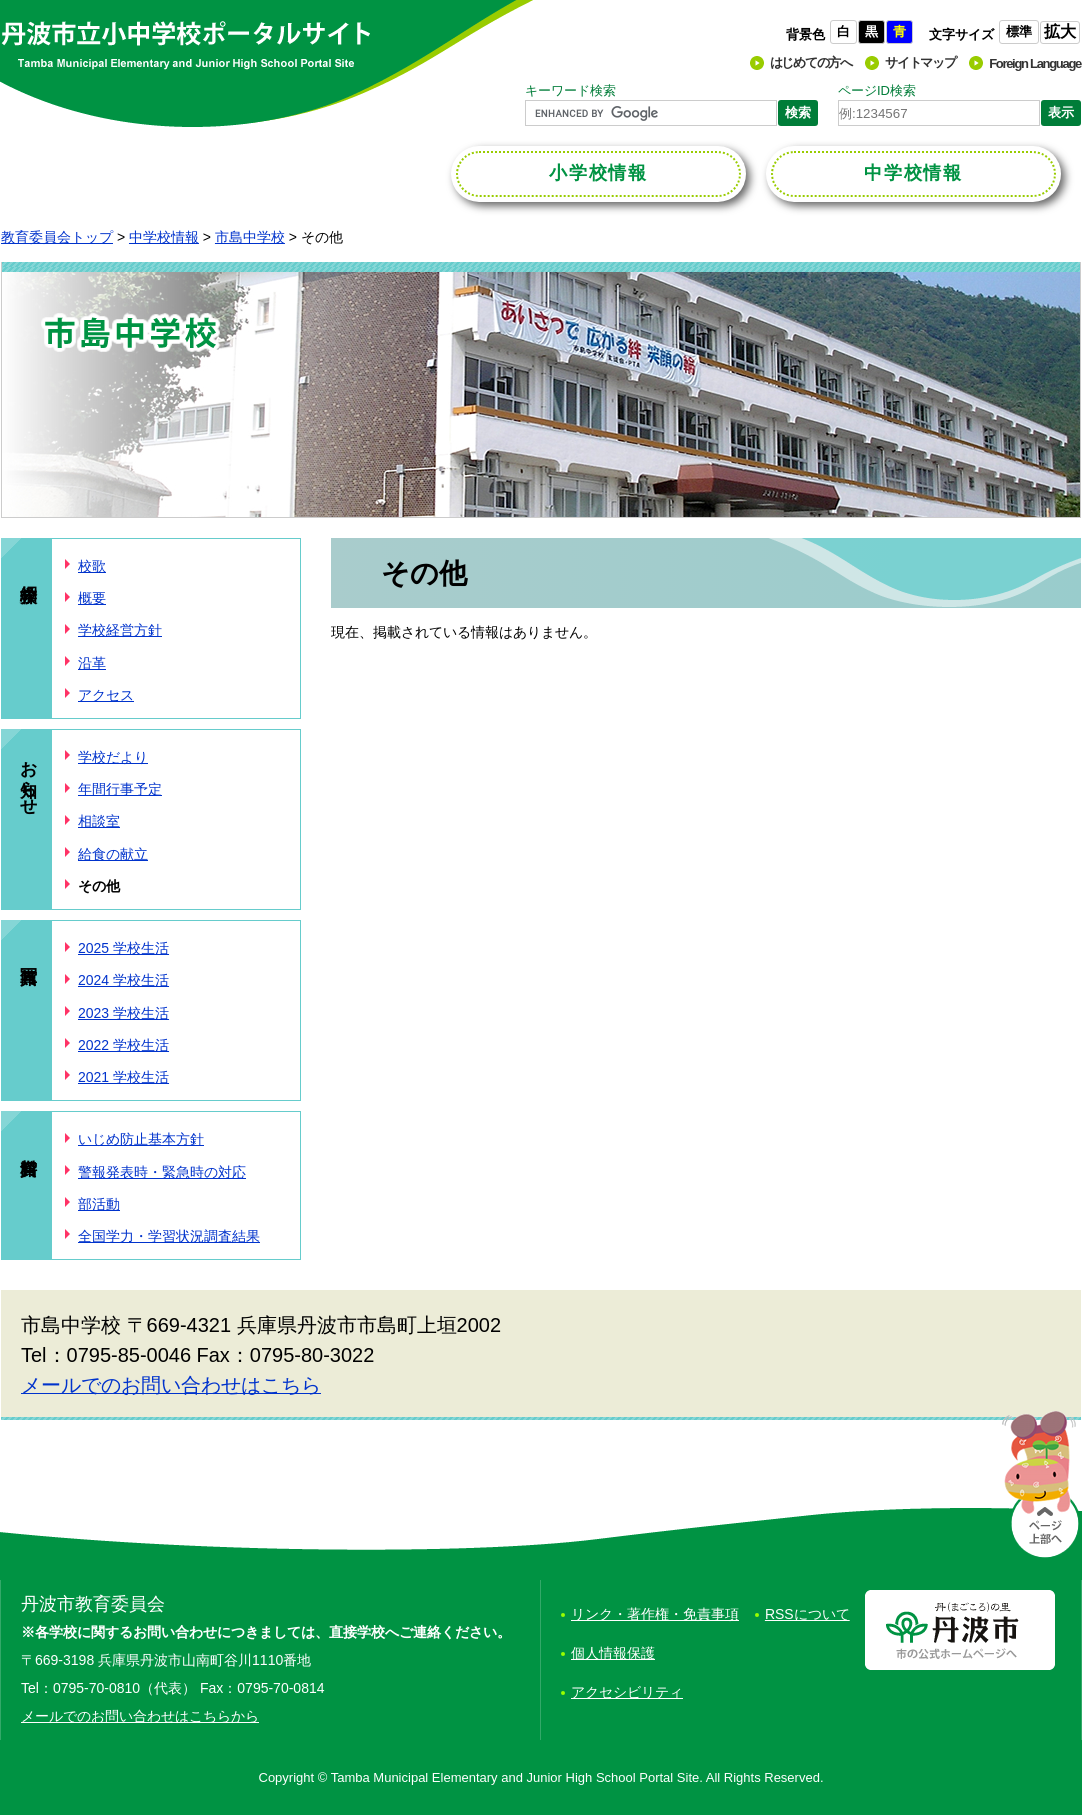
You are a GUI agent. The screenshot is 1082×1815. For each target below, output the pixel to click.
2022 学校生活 (123, 1045)
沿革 (92, 663)
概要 (92, 598)
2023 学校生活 (123, 1013)
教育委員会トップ (57, 237)
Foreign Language (1035, 63)
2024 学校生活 (123, 980)
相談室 (99, 821)
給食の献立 (113, 854)
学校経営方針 (120, 630)
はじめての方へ (811, 62)
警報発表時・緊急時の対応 (162, 1172)
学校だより (113, 757)
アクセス (106, 695)
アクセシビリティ (627, 1692)
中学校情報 (164, 237)
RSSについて (807, 1614)
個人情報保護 (613, 1653)
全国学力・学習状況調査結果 (169, 1236)
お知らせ (28, 777)
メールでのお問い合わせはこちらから (140, 1716)
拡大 (1060, 31)
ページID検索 (877, 90)
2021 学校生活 (123, 1077)
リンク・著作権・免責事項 (655, 1614)
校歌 (92, 566)
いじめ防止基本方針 (141, 1139)
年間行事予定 (120, 789)
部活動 (99, 1204)
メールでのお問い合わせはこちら (171, 1385)
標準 (1019, 31)
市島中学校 (250, 237)
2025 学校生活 (123, 948)
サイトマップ (920, 62)
